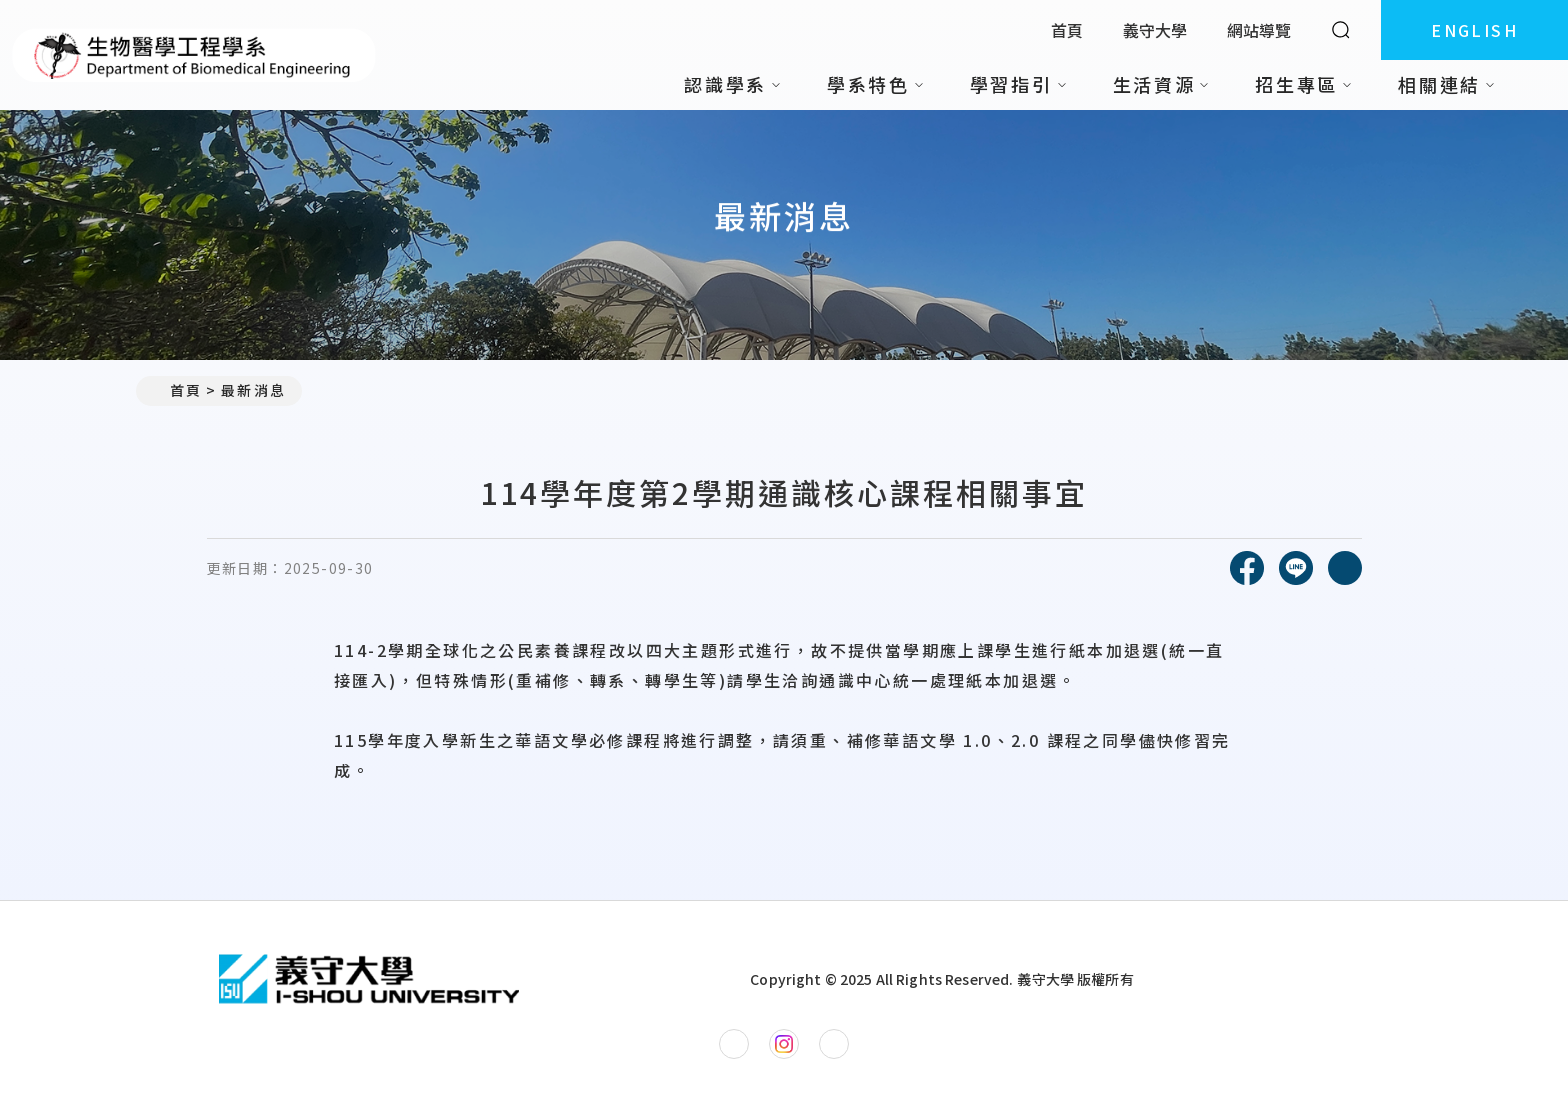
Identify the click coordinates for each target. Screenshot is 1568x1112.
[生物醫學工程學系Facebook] (734, 1044)
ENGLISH (1474, 30)
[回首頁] (369, 979)
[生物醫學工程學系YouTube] (834, 1044)
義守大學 (1155, 30)
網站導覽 (1259, 30)
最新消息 (253, 390)
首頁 (1067, 30)
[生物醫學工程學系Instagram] (784, 1044)
